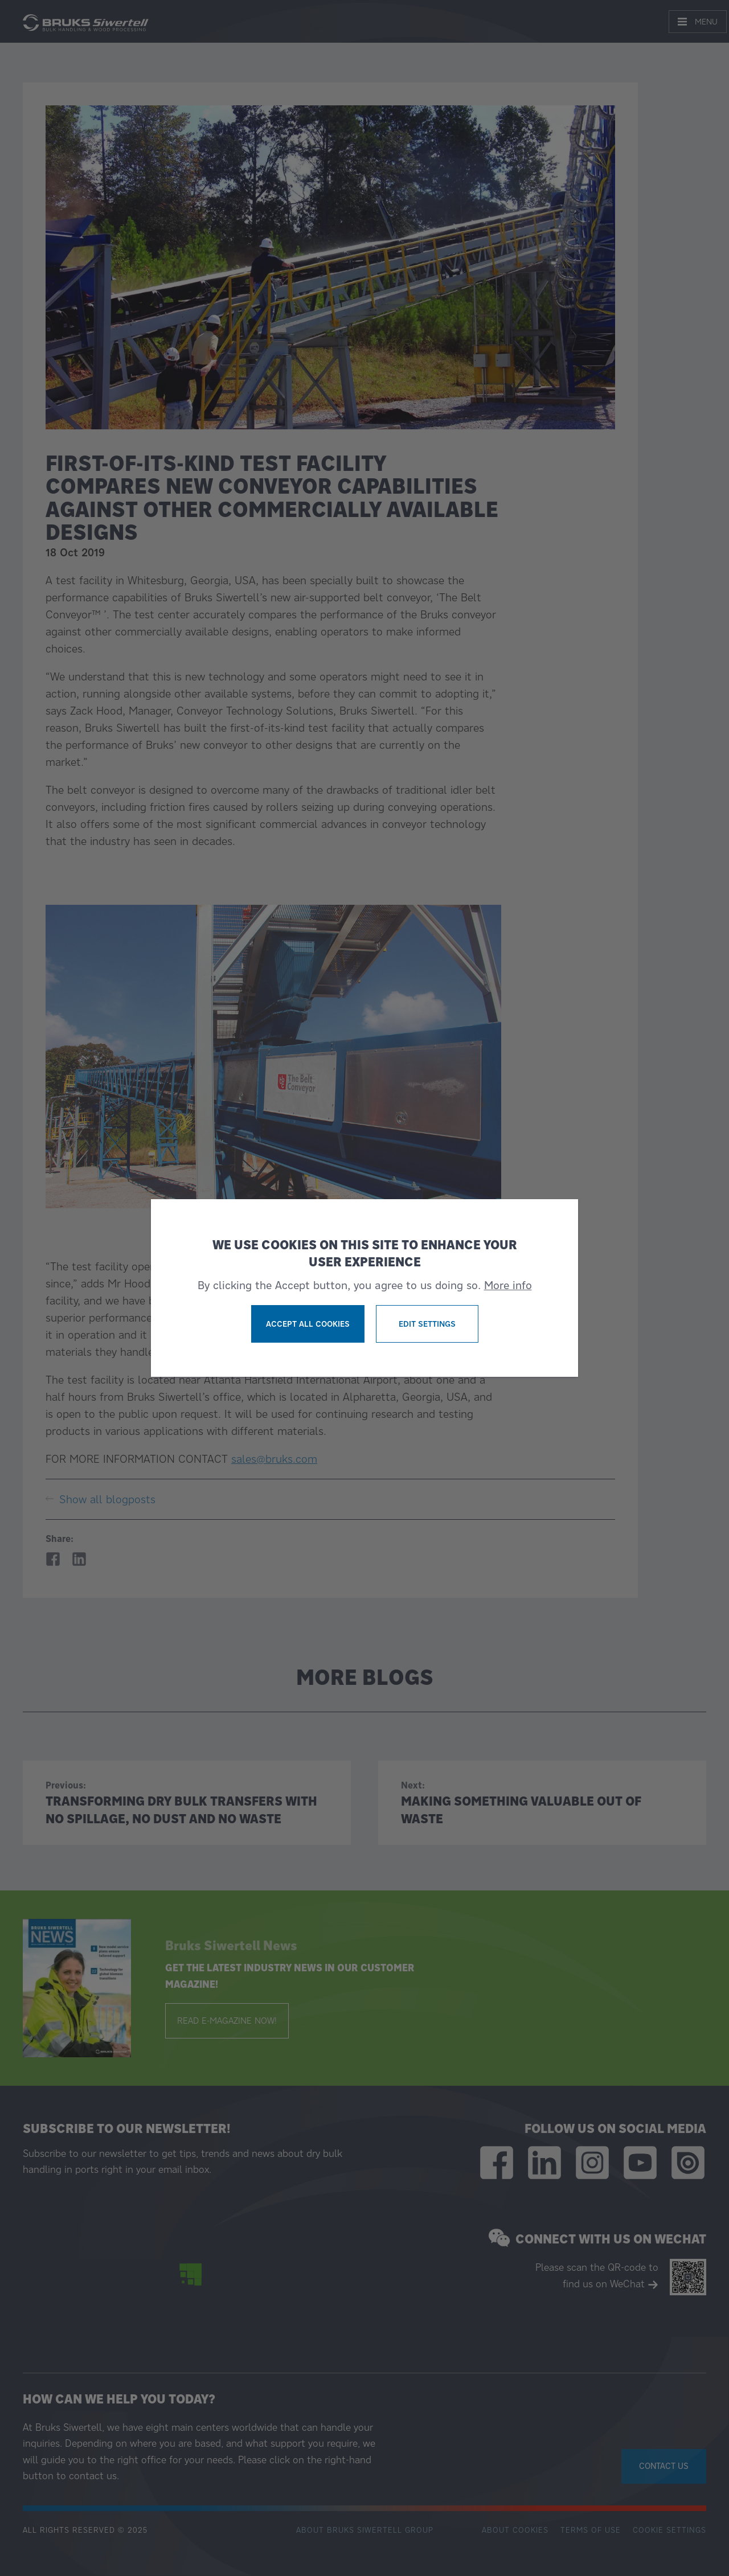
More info (508, 1285)
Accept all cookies (308, 1324)
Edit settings (427, 1324)
